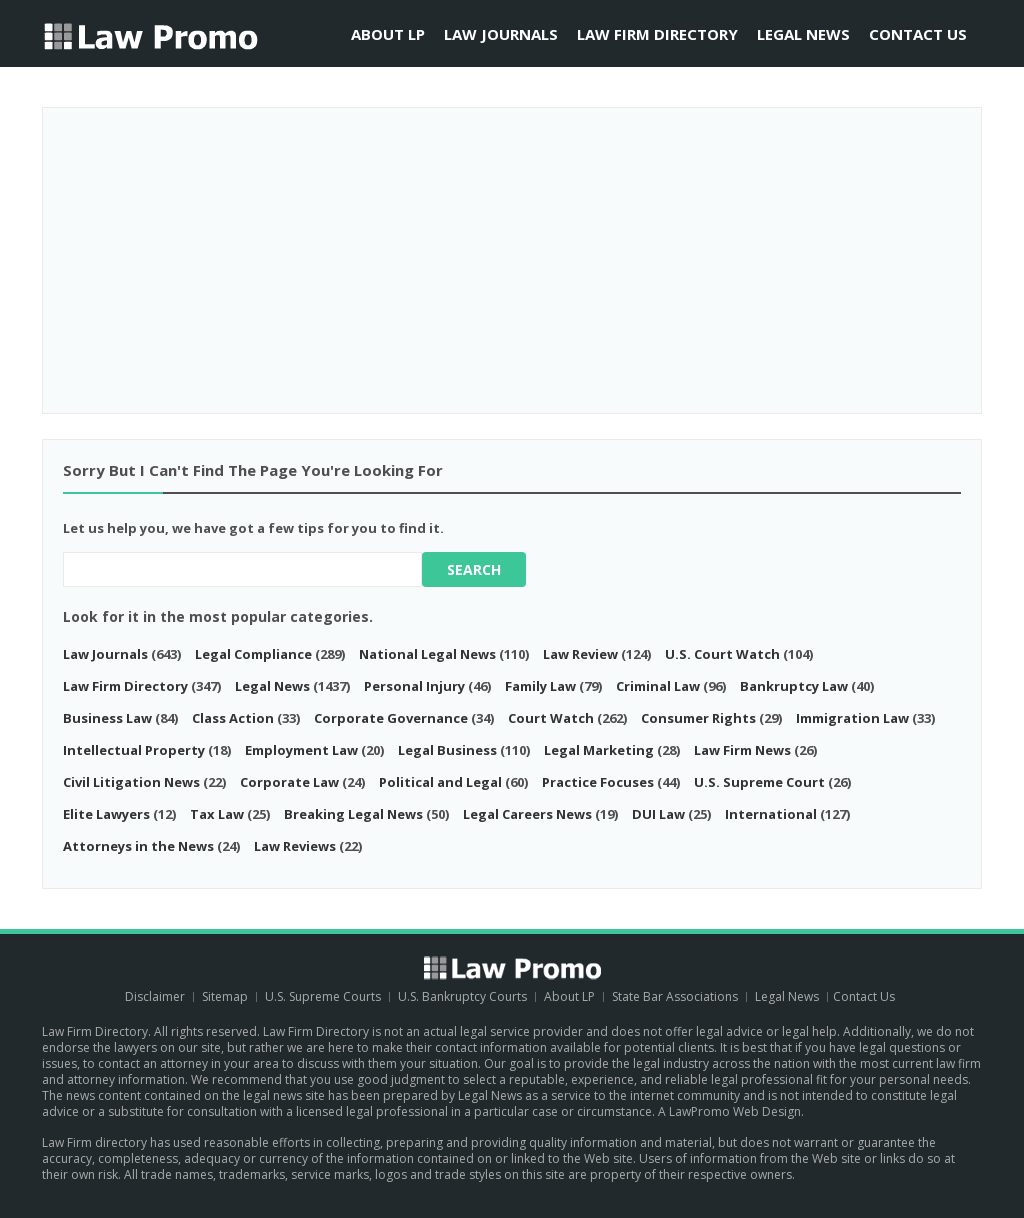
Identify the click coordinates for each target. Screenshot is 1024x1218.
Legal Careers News (527, 814)
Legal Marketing (599, 750)
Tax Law (217, 814)
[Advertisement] (512, 253)
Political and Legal (440, 782)
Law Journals (501, 34)
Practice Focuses (598, 782)
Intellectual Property (134, 750)
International (771, 814)
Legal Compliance (255, 654)
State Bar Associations (675, 996)
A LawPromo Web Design (729, 1111)
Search (474, 569)
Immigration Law (852, 718)
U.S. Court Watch (724, 654)
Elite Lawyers (106, 814)
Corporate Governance (391, 718)
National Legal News (427, 654)
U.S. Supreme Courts (323, 996)
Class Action (233, 718)
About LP (388, 34)
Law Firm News (742, 750)
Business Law (107, 718)
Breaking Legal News (353, 814)
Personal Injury (414, 686)
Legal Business (447, 750)
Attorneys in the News (138, 846)
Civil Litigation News (131, 782)
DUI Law (658, 814)
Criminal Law (658, 686)
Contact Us (918, 34)
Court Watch (551, 718)
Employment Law (301, 750)
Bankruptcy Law (794, 686)
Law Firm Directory (657, 34)
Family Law (540, 686)
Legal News (803, 34)
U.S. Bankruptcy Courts (464, 996)
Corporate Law (289, 782)
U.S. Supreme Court (759, 782)
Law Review (580, 654)
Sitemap (225, 996)
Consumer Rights (698, 718)
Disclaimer (155, 996)
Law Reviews (295, 846)
